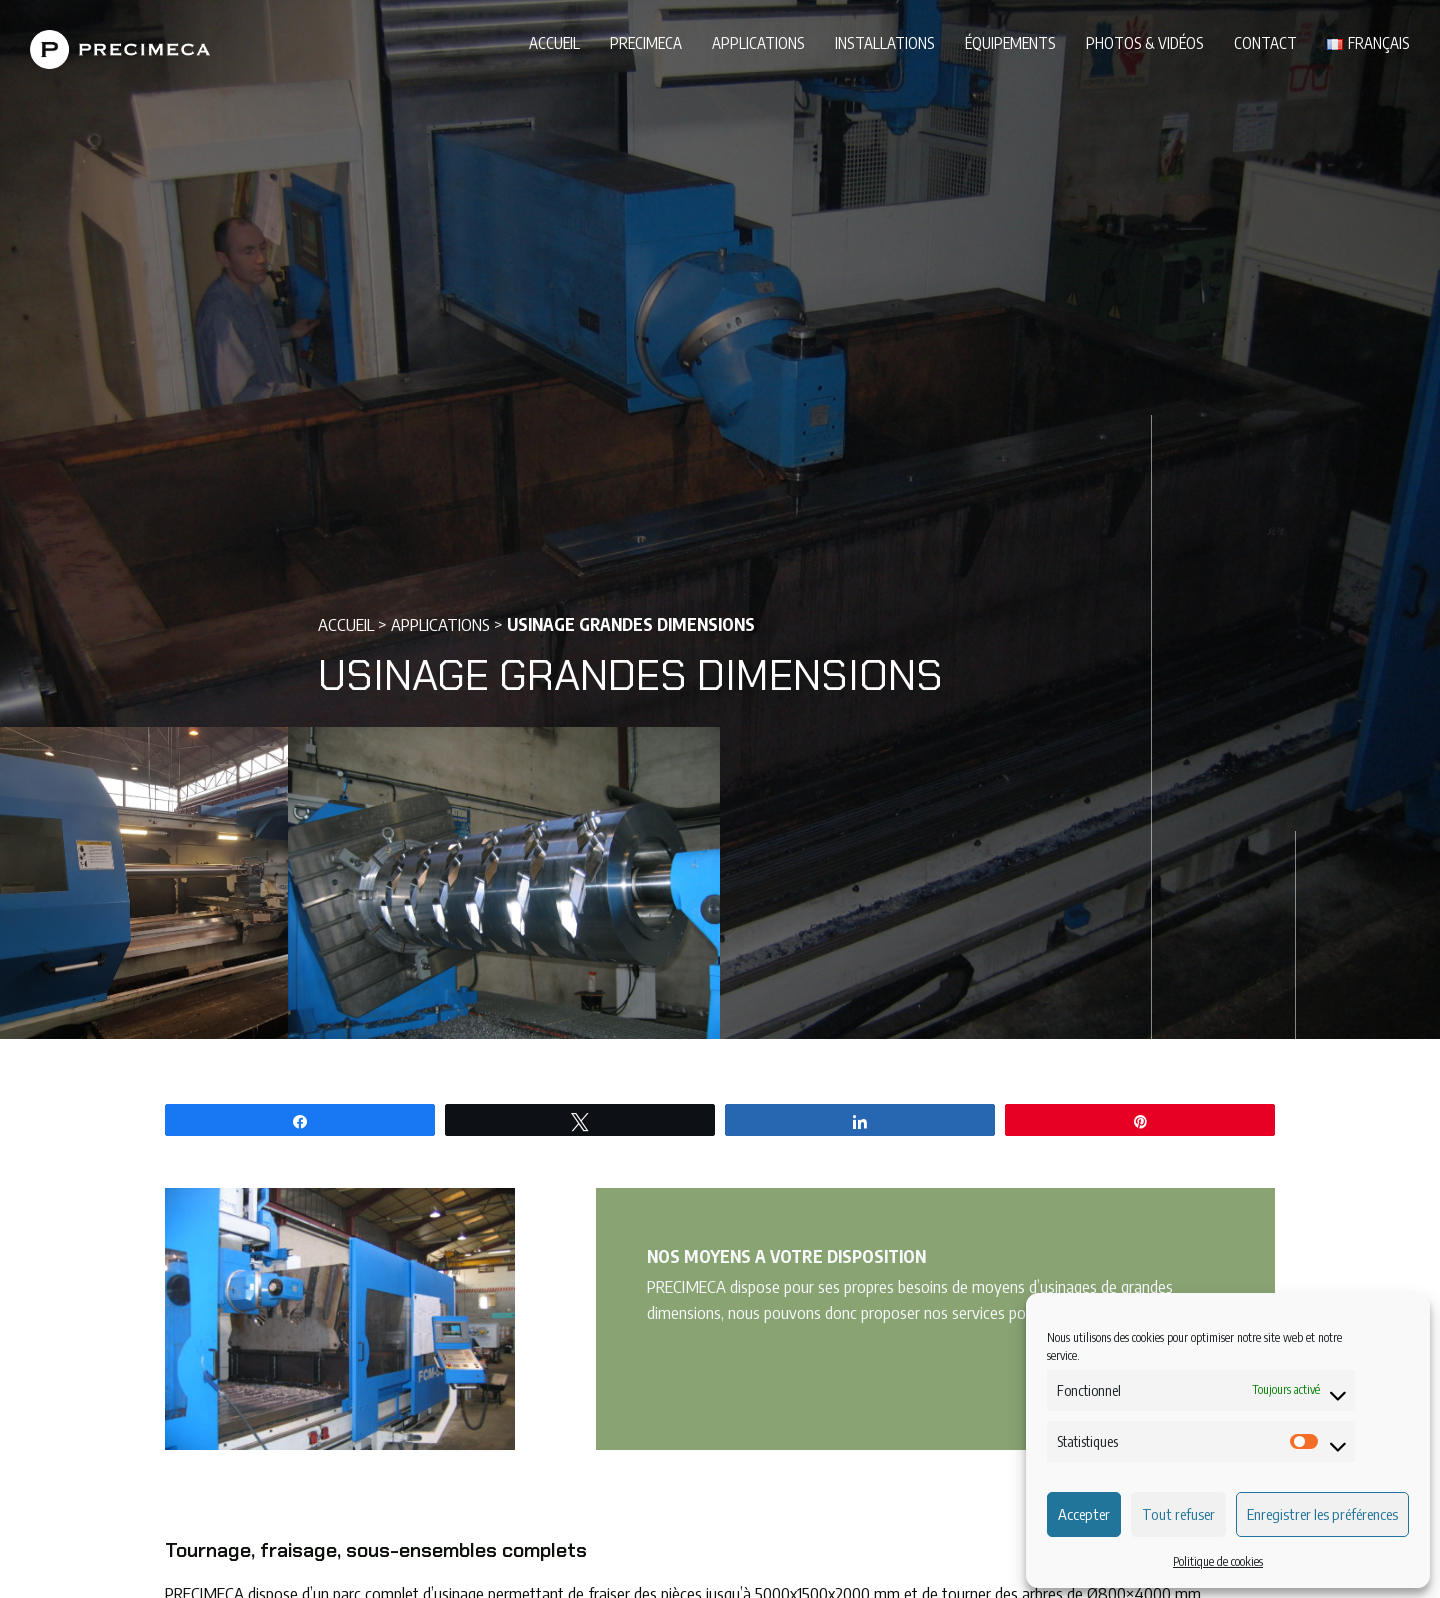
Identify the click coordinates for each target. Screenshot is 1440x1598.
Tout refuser (1178, 1514)
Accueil (554, 42)
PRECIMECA (646, 42)
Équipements (1010, 42)
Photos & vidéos (1145, 42)
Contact (1265, 42)
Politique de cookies (1218, 1561)
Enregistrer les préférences (1322, 1514)
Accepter (1084, 1514)
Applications (758, 42)
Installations (885, 42)
